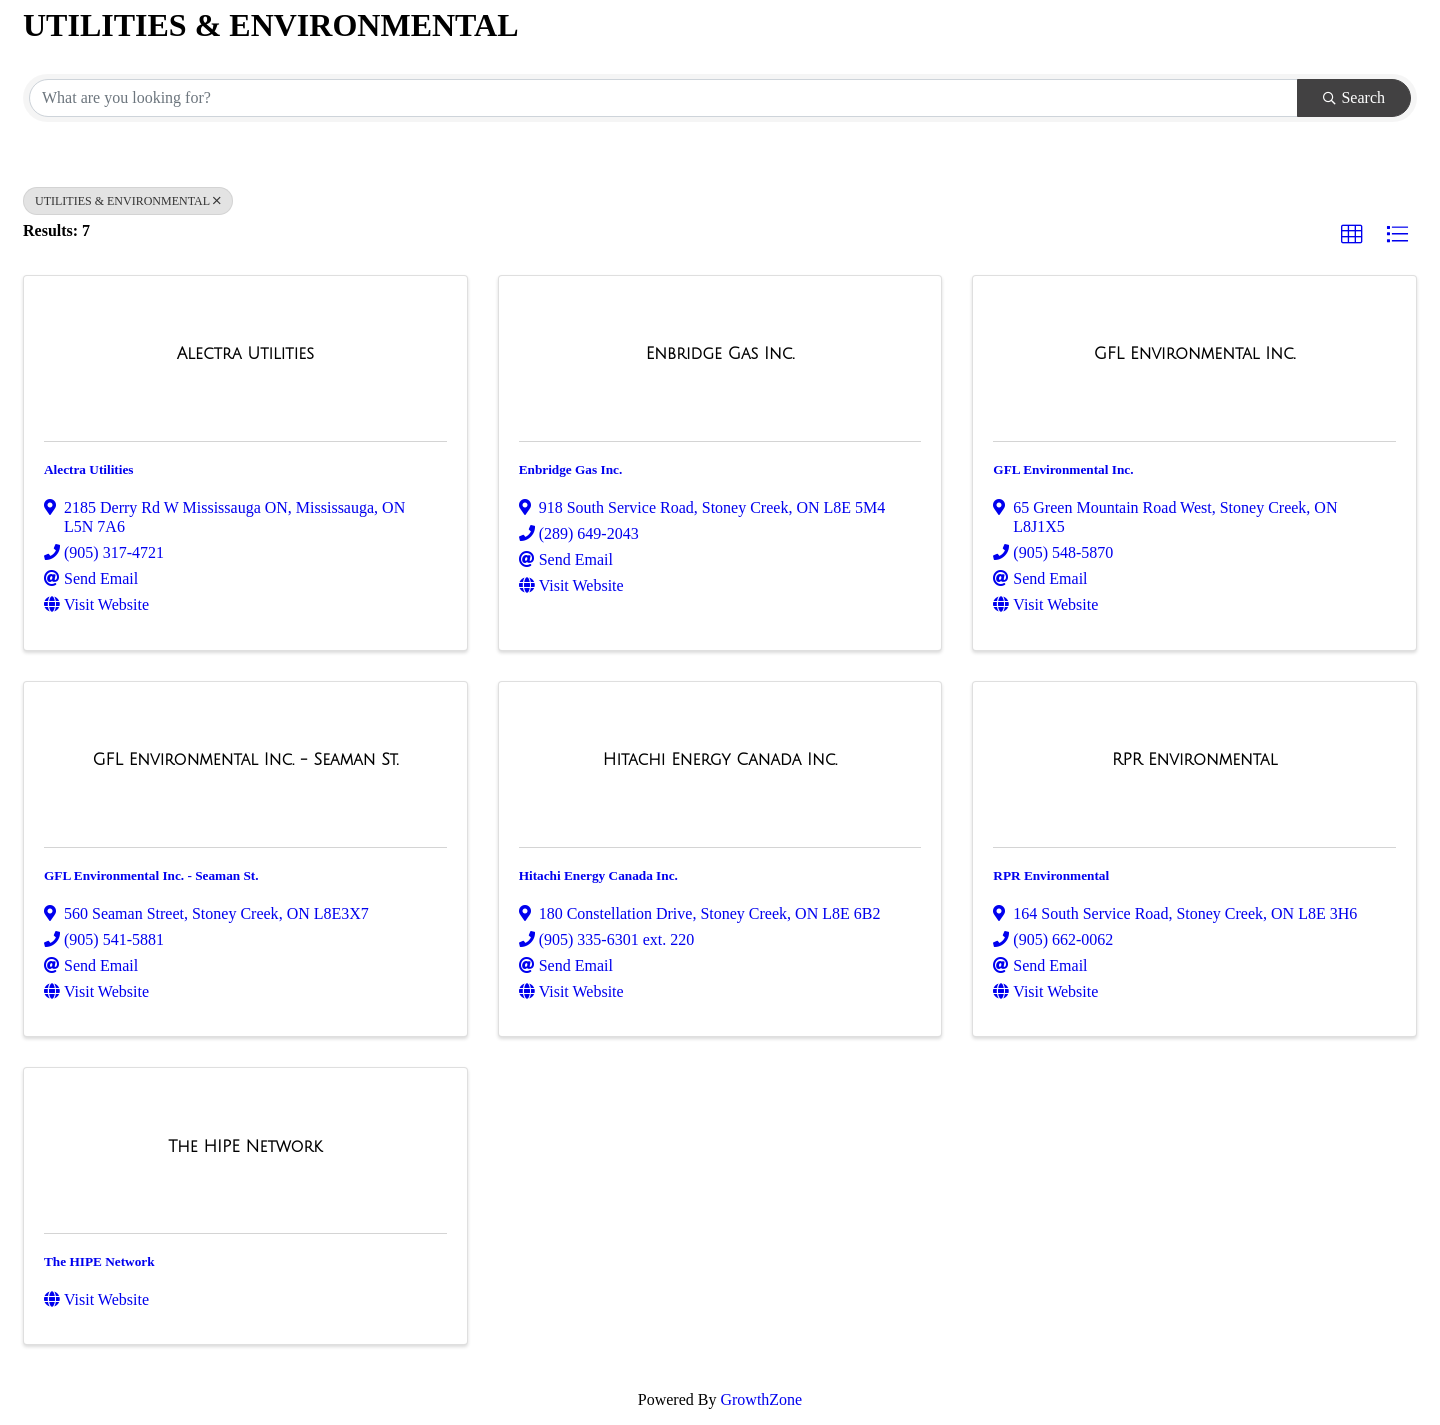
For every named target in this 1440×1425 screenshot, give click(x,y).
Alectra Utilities (89, 469)
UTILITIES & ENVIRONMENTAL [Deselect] (128, 201)
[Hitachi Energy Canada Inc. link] (720, 760)
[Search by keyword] (663, 98)
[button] (1352, 235)
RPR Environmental (1051, 875)
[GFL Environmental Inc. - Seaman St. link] (245, 760)
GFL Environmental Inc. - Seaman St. (151, 875)
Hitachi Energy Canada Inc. (598, 875)
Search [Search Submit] (1354, 97)
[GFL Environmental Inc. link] (1195, 354)
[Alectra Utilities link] (245, 354)
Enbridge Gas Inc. (571, 469)
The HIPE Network (99, 1261)
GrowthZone (761, 1399)
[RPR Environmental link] (1194, 760)
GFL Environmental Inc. (1063, 469)
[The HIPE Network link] (245, 1147)
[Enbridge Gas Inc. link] (720, 354)
